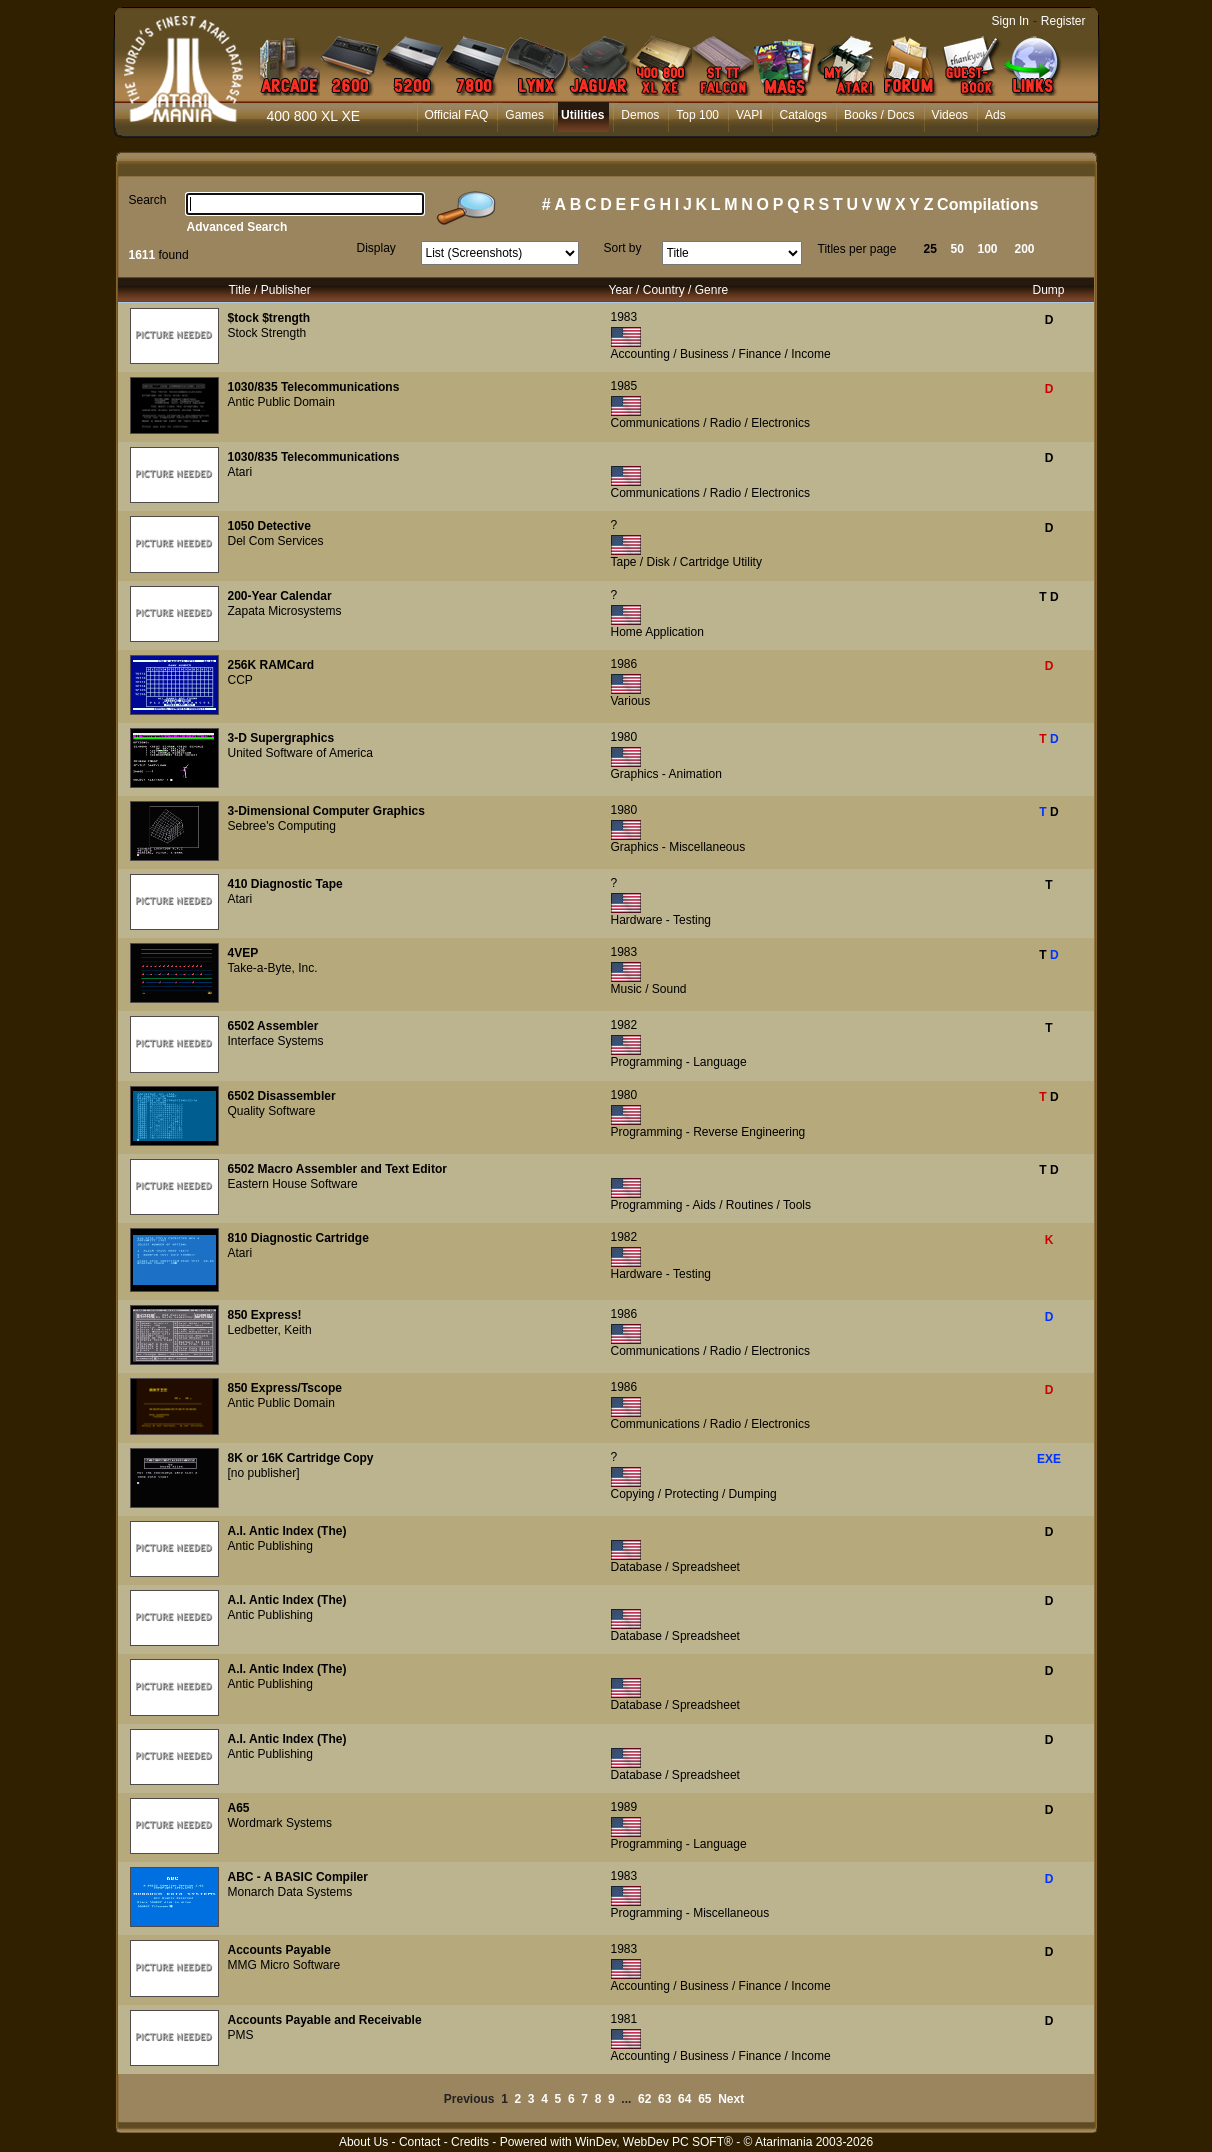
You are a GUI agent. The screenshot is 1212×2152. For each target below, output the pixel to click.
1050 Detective (269, 526)
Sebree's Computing (282, 826)
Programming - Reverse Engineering (708, 1132)
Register (1063, 21)
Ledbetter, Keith (270, 1330)
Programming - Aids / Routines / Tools (711, 1205)
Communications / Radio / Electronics (710, 423)
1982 (624, 1025)
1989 (624, 1807)
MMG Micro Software (284, 1965)
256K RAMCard (271, 665)
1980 (624, 737)
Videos (950, 115)
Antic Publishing (270, 1546)
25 (930, 249)
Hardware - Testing (661, 920)
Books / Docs (879, 115)
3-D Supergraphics (281, 738)
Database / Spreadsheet (675, 1567)
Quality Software (272, 1111)
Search (148, 200)
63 (664, 2099)
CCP (240, 680)
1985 (624, 386)
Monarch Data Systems (290, 1892)
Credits (470, 2142)
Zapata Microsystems (285, 611)
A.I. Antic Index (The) (287, 1531)
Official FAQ (457, 115)
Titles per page (857, 249)
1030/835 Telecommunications (314, 387)
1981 (624, 2019)
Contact (419, 2142)
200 (1025, 249)
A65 (239, 1808)
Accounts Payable (279, 1950)
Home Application (657, 632)
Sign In (1010, 21)
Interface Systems (276, 1041)
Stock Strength (267, 333)
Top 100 (697, 115)
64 (684, 2099)
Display (376, 248)
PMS (241, 2035)
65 (704, 2099)
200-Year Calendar (280, 596)
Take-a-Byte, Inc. (273, 968)
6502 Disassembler (282, 1096)
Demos (640, 115)
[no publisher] (264, 1473)
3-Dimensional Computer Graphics (326, 811)
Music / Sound (649, 989)
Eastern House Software (293, 1184)
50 (957, 249)
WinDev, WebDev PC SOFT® (654, 2142)
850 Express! (265, 1315)
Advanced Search (237, 227)
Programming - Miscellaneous (690, 1913)
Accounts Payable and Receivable (325, 2020)
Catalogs (803, 115)
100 (988, 249)
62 (644, 2099)
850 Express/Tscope (285, 1388)
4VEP (243, 953)
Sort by (623, 248)
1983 (624, 317)
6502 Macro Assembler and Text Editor (337, 1169)
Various (631, 701)
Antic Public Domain (281, 402)
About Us (363, 2142)
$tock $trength (269, 318)
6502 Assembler (273, 1026)
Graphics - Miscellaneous (678, 847)
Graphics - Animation (666, 774)
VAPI (749, 115)
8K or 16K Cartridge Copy (301, 1458)
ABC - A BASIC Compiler (298, 1877)
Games (524, 115)
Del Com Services (276, 541)
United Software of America (300, 753)
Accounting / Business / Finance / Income (721, 354)
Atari (240, 472)
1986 (624, 664)
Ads (995, 115)
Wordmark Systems (280, 1823)
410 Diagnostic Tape (285, 884)
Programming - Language (679, 1062)
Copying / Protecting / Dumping (694, 1494)
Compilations (987, 204)
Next (731, 2099)
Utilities (582, 115)
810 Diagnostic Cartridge (298, 1238)
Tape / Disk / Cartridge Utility (686, 562)
